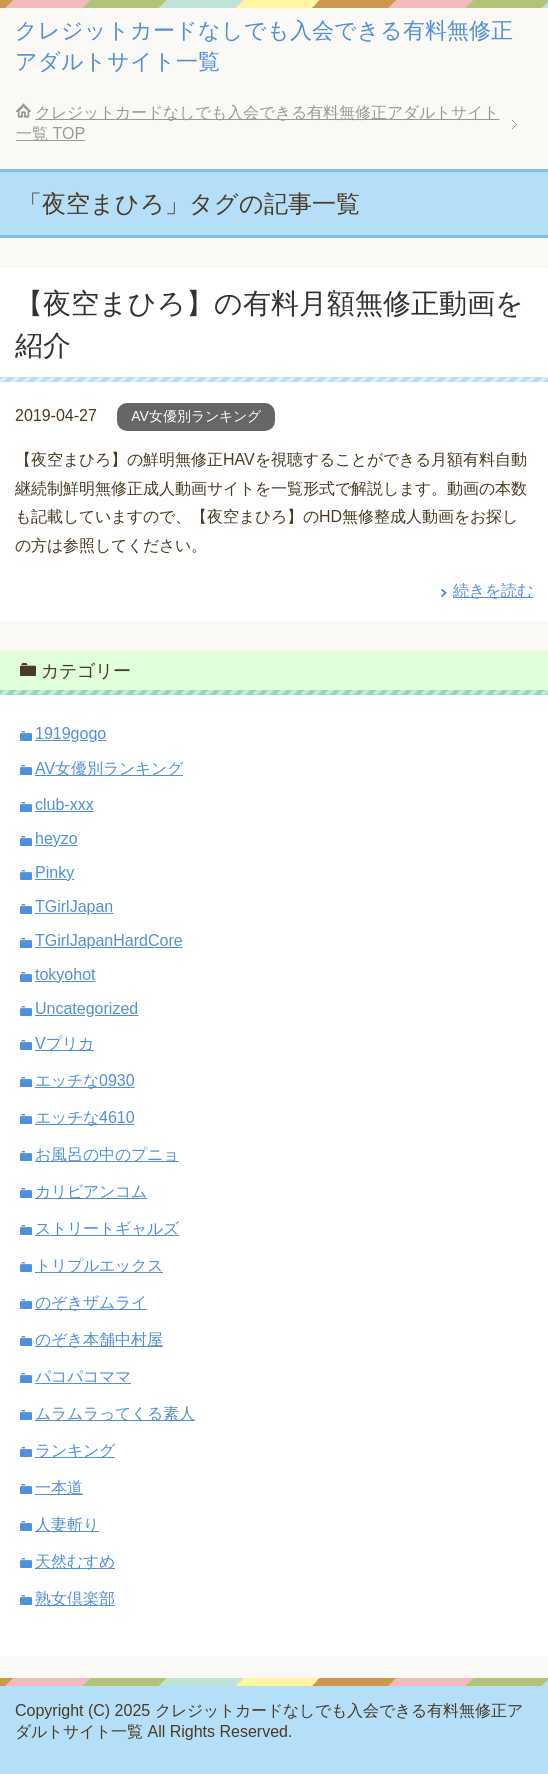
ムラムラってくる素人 (115, 1413)
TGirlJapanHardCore (109, 940)
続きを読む (493, 590)
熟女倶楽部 (75, 1598)
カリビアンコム (91, 1191)
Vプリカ (64, 1043)
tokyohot (65, 974)
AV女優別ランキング (196, 416)
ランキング (75, 1450)
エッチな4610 (85, 1117)
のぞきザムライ (91, 1302)
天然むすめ (75, 1561)
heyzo (56, 838)
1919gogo (70, 733)
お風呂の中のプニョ (107, 1154)
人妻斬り (67, 1524)
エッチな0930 (85, 1080)
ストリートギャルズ (107, 1228)
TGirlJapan (74, 906)
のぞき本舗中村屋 (99, 1339)
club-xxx (64, 804)
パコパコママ (83, 1376)
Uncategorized (86, 1008)
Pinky (54, 872)
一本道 (59, 1487)
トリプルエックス (99, 1265)
